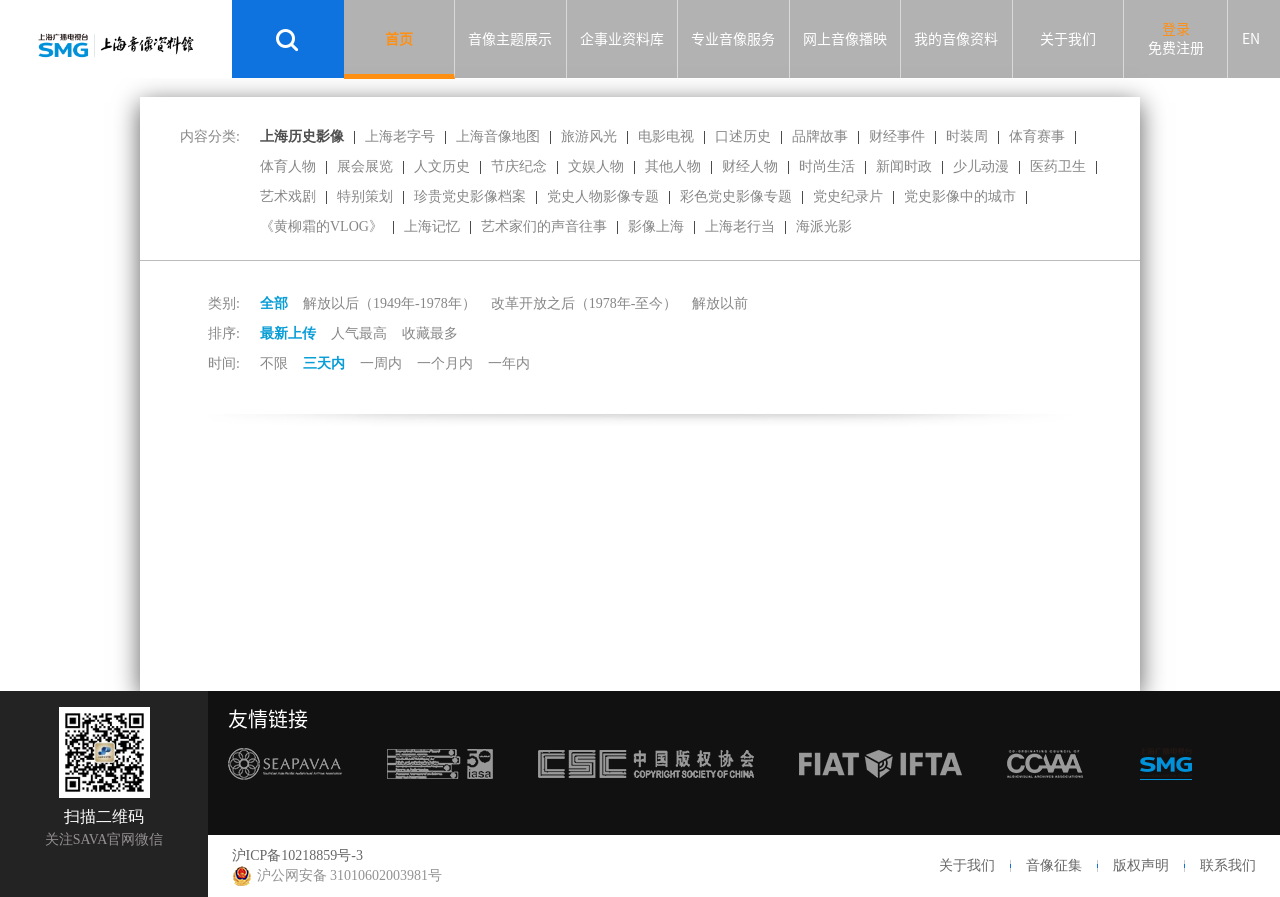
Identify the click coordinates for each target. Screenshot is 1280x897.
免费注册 (1176, 48)
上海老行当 (740, 226)
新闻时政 (904, 166)
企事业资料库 (622, 39)
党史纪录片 (848, 196)
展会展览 (365, 166)
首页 (399, 39)
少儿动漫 (981, 166)
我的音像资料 (956, 39)
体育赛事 (1037, 136)
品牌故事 (820, 136)
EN (1251, 39)
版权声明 (1141, 865)
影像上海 (656, 226)
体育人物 (288, 166)
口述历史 (743, 136)
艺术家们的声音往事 (544, 226)
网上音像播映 (845, 39)
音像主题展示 (510, 39)
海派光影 (824, 226)
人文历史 (442, 166)
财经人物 (750, 166)
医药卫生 (1058, 166)
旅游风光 (589, 136)
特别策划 (365, 196)
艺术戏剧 (288, 196)
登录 (1176, 29)
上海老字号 (400, 136)
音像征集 (1054, 865)
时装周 (967, 136)
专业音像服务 (733, 39)
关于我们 (1068, 39)
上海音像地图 (498, 136)
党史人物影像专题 (603, 196)
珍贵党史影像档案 (470, 196)
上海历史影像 (302, 136)
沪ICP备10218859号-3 (297, 855)
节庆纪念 (519, 166)
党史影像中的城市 (960, 196)
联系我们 (1228, 865)
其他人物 (673, 166)
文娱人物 (596, 166)
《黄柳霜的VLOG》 (321, 226)
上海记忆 (432, 226)
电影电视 (666, 136)
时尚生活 (827, 166)
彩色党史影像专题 (736, 196)
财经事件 (897, 136)
